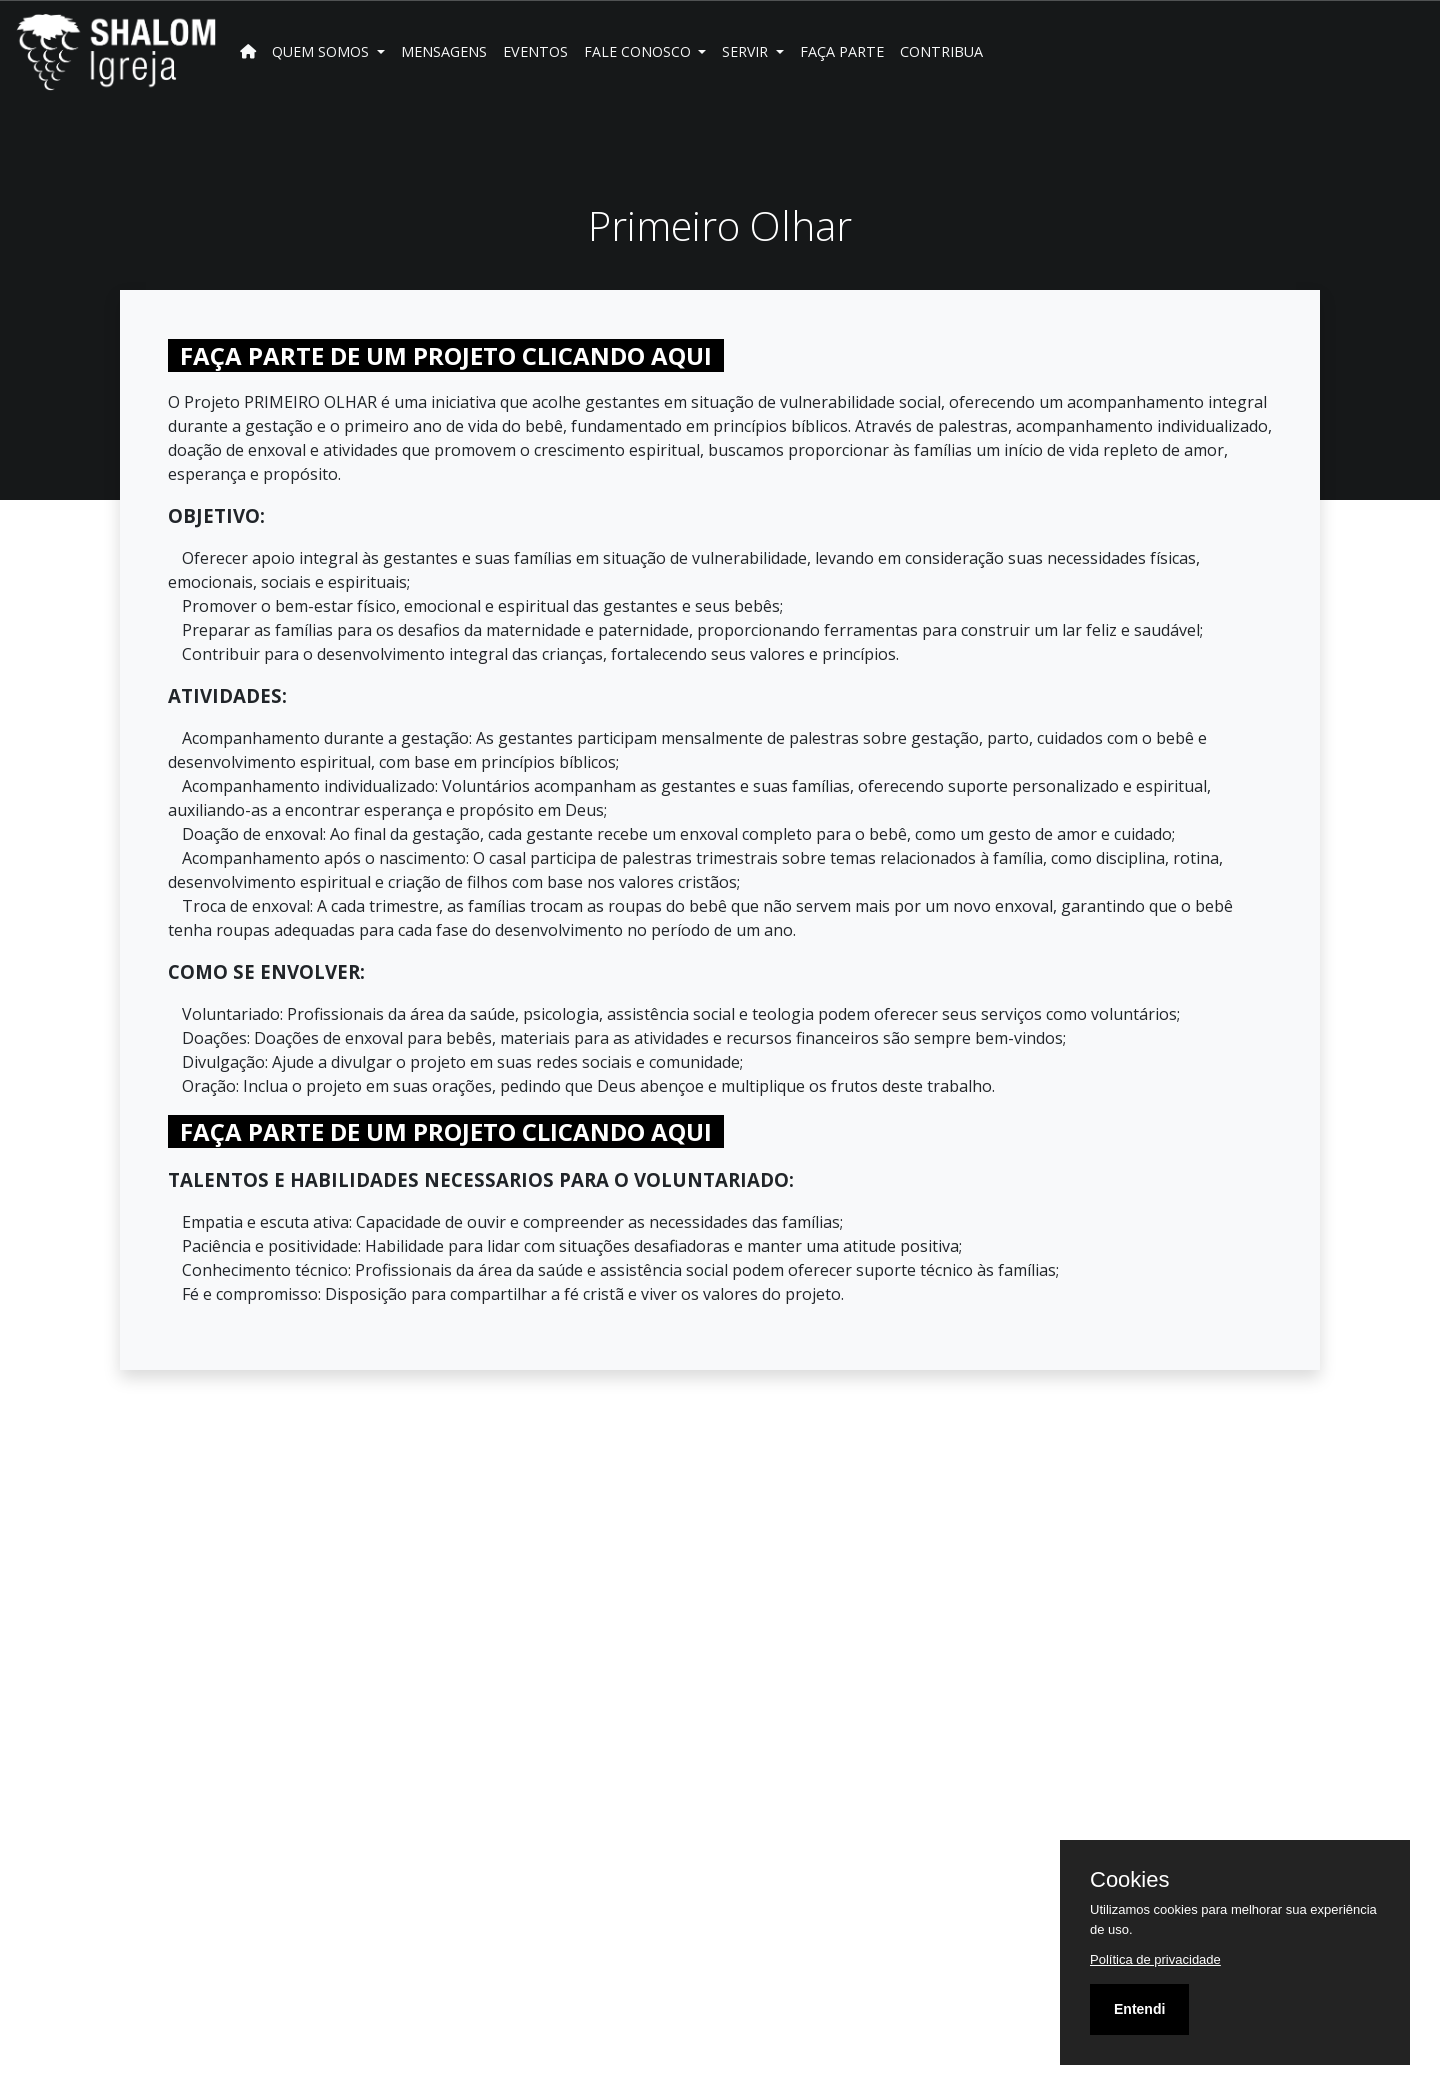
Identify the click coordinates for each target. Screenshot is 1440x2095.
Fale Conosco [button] (639, 51)
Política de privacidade (1155, 1959)
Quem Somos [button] (322, 51)
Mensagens (444, 51)
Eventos (535, 51)
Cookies (1129, 1880)
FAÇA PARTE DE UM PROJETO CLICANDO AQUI (446, 355)
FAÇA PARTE (842, 51)
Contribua (941, 51)
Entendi (1139, 2009)
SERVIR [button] (747, 51)
